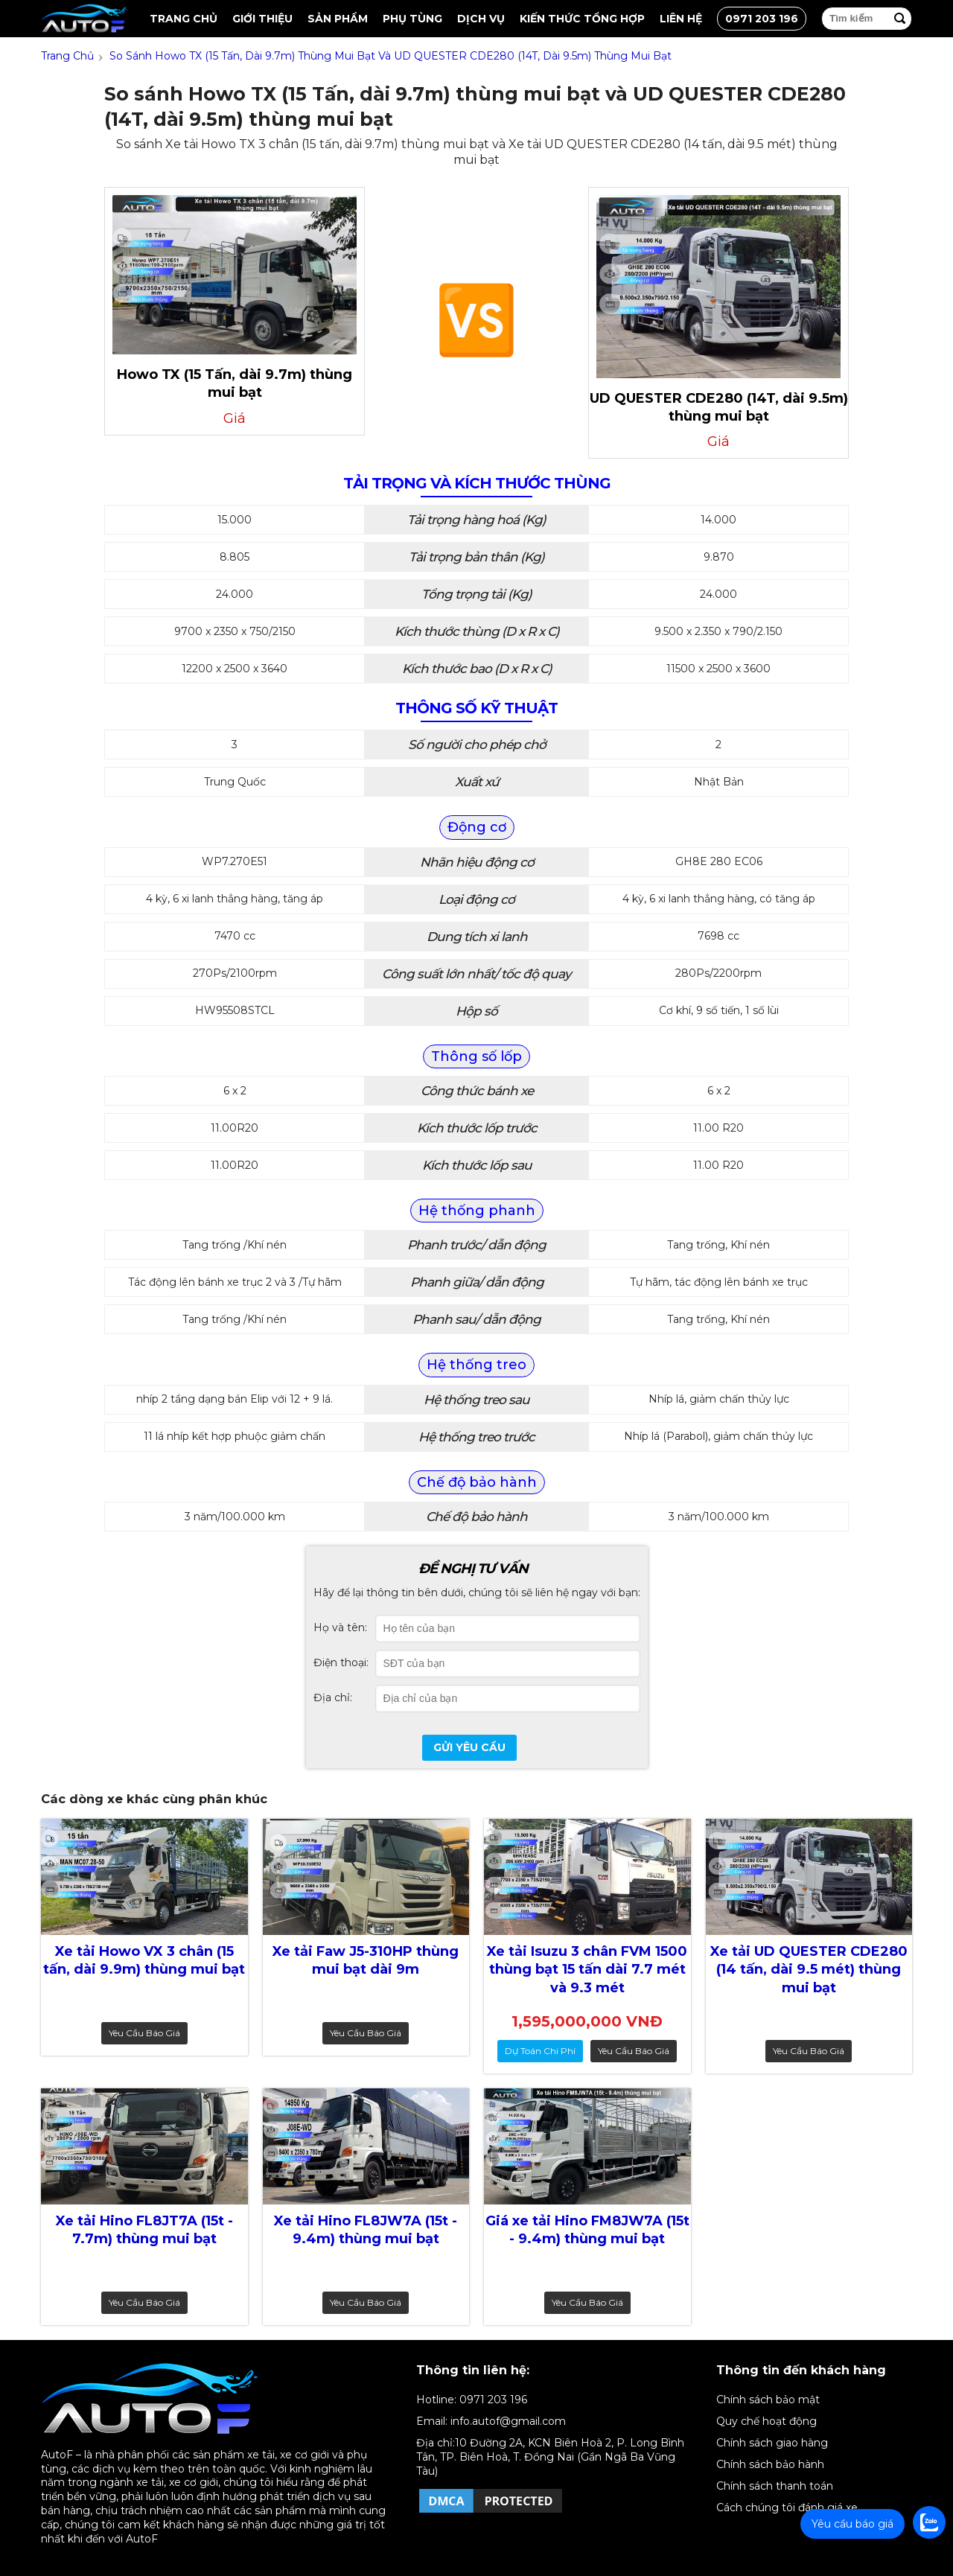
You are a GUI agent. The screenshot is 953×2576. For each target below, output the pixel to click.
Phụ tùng (412, 18)
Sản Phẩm (337, 18)
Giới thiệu (262, 18)
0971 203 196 (761, 18)
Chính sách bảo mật (768, 2399)
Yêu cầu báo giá (144, 2032)
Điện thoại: (341, 1662)
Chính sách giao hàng (772, 2442)
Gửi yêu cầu (469, 1747)
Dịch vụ (481, 18)
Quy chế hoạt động (766, 2421)
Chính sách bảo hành (770, 2464)
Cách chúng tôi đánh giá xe (787, 2507)
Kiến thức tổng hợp (582, 18)
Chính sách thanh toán (774, 2486)
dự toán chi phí (540, 2050)
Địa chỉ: (332, 1697)
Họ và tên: (340, 1627)
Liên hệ (681, 18)
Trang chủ (183, 18)
